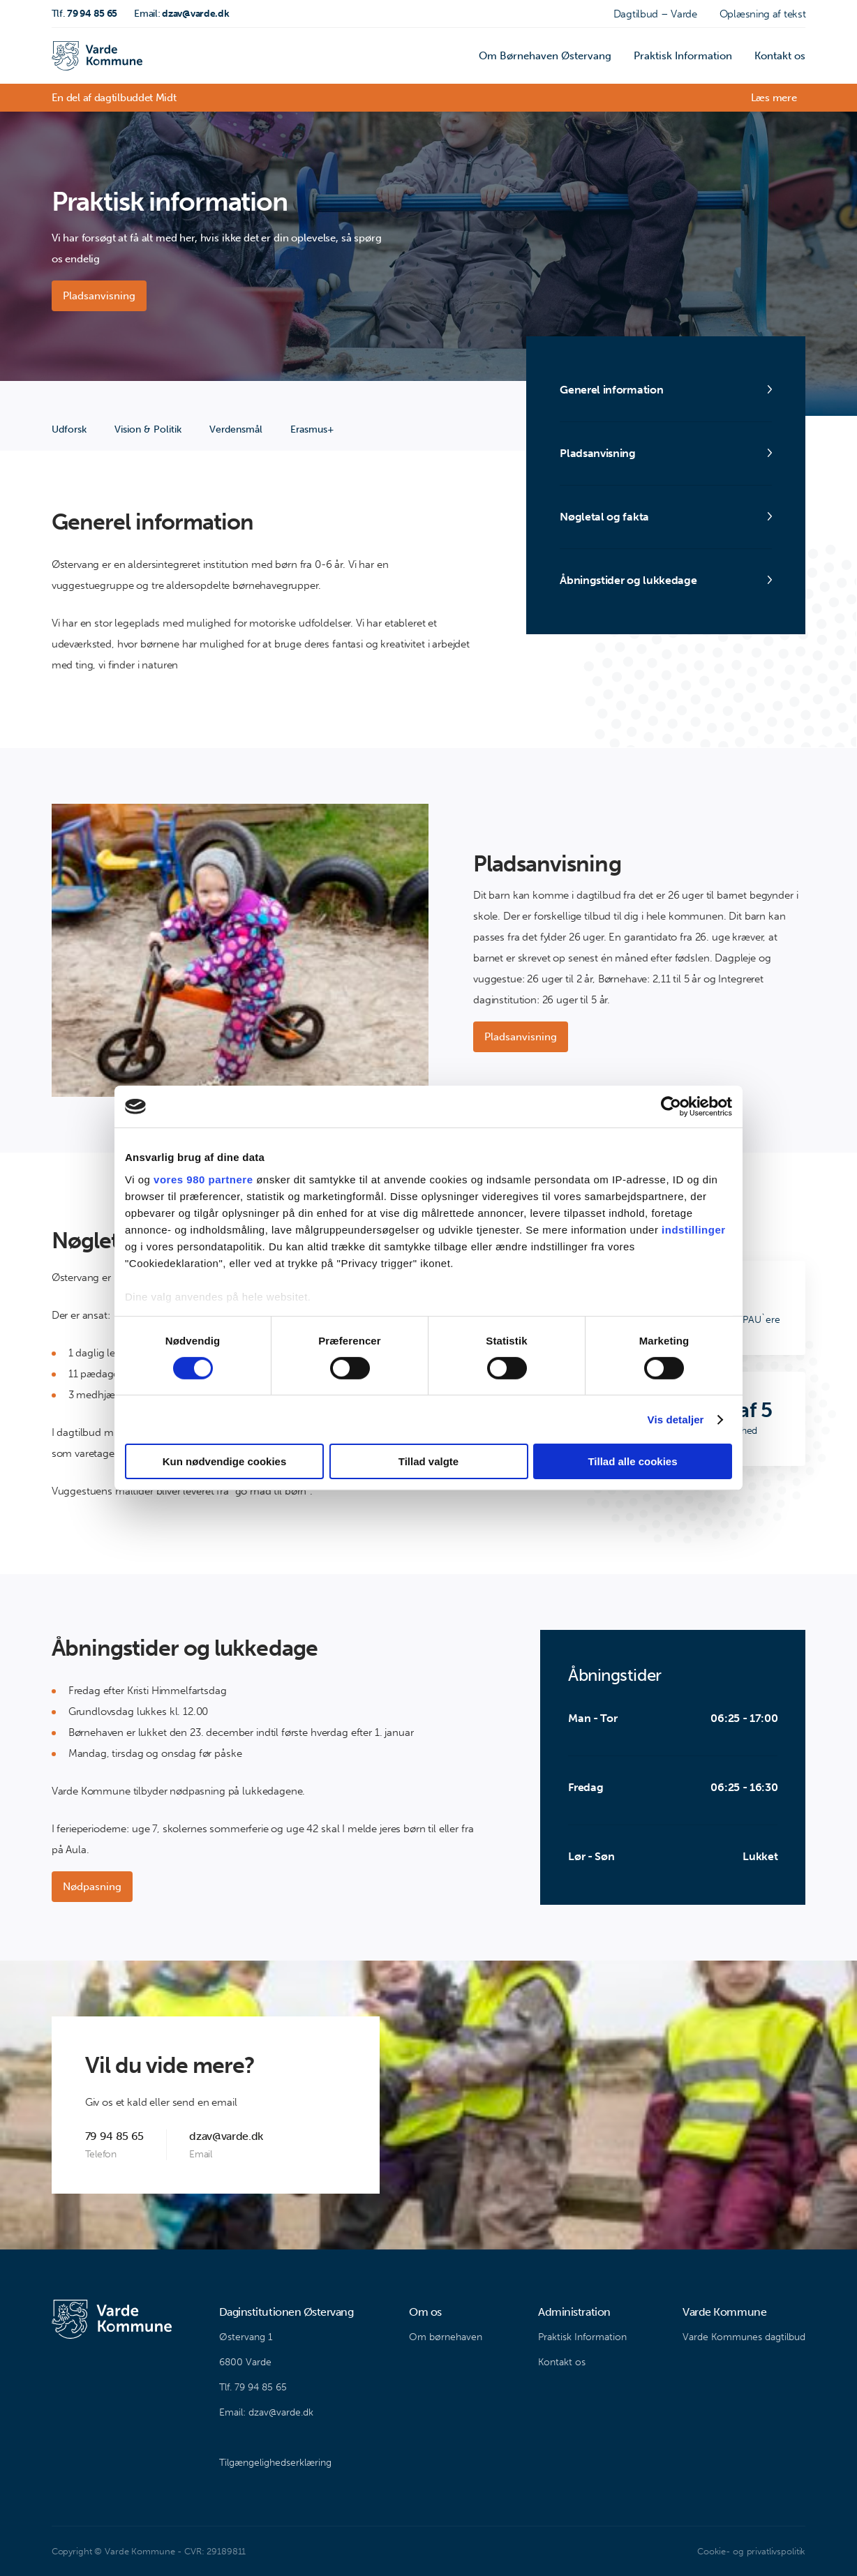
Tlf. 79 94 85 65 (253, 2387)
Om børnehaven (445, 2337)
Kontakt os (779, 56)
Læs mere (774, 97)
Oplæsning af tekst (763, 14)
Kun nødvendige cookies (225, 1461)
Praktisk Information (683, 56)
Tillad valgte (428, 1461)
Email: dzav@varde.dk (266, 2412)
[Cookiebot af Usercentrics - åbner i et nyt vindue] (671, 1106)
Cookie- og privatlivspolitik (751, 2551)
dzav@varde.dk (181, 14)
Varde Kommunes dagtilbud (744, 2337)
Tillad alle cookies (632, 1461)
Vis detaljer (676, 1419)
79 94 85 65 (85, 14)
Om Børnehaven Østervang (545, 56)
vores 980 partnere (203, 1179)
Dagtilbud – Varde (655, 14)
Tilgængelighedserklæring (275, 2463)
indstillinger (694, 1229)
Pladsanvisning (99, 296)
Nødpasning (92, 1886)
